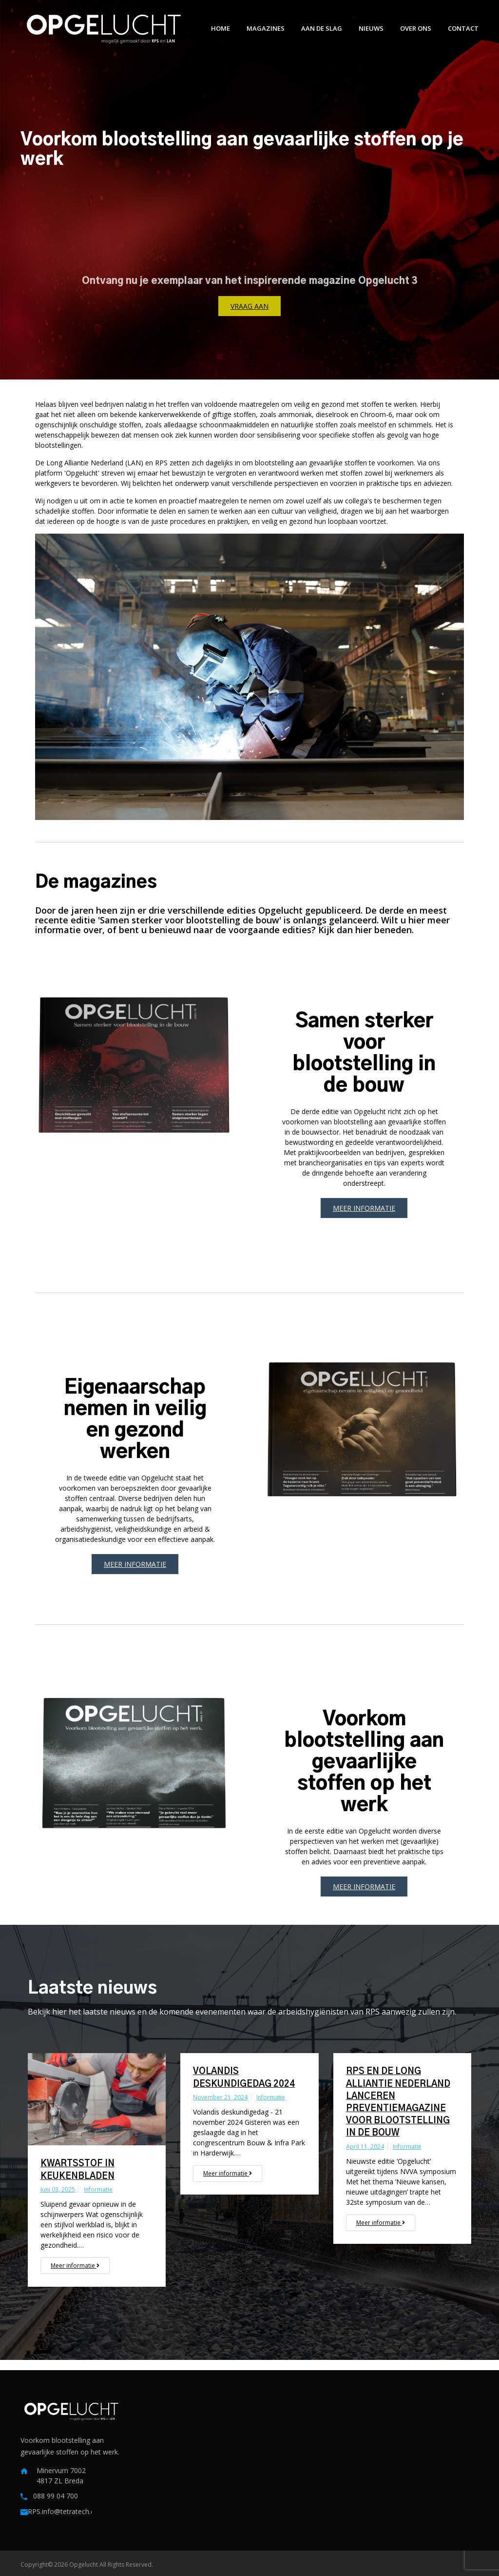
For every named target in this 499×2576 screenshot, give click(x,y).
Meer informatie (364, 1208)
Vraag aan (249, 306)
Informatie (98, 2189)
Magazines (266, 28)
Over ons (415, 28)
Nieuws (371, 28)
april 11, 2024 (365, 2146)
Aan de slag (321, 28)
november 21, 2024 (220, 2097)
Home (220, 28)
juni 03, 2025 (57, 2189)
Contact (463, 28)
